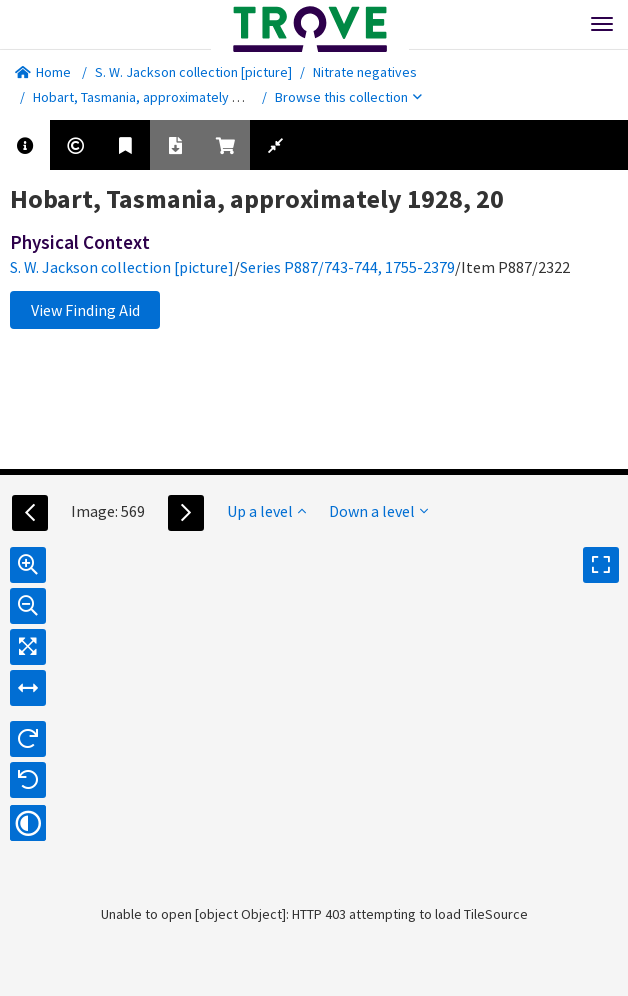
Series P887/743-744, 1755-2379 (347, 267)
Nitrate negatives (365, 72)
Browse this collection (348, 97)
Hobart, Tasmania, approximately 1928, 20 (157, 97)
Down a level (378, 511)
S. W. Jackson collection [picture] (193, 72)
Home (43, 72)
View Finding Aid (85, 310)
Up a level (266, 511)
